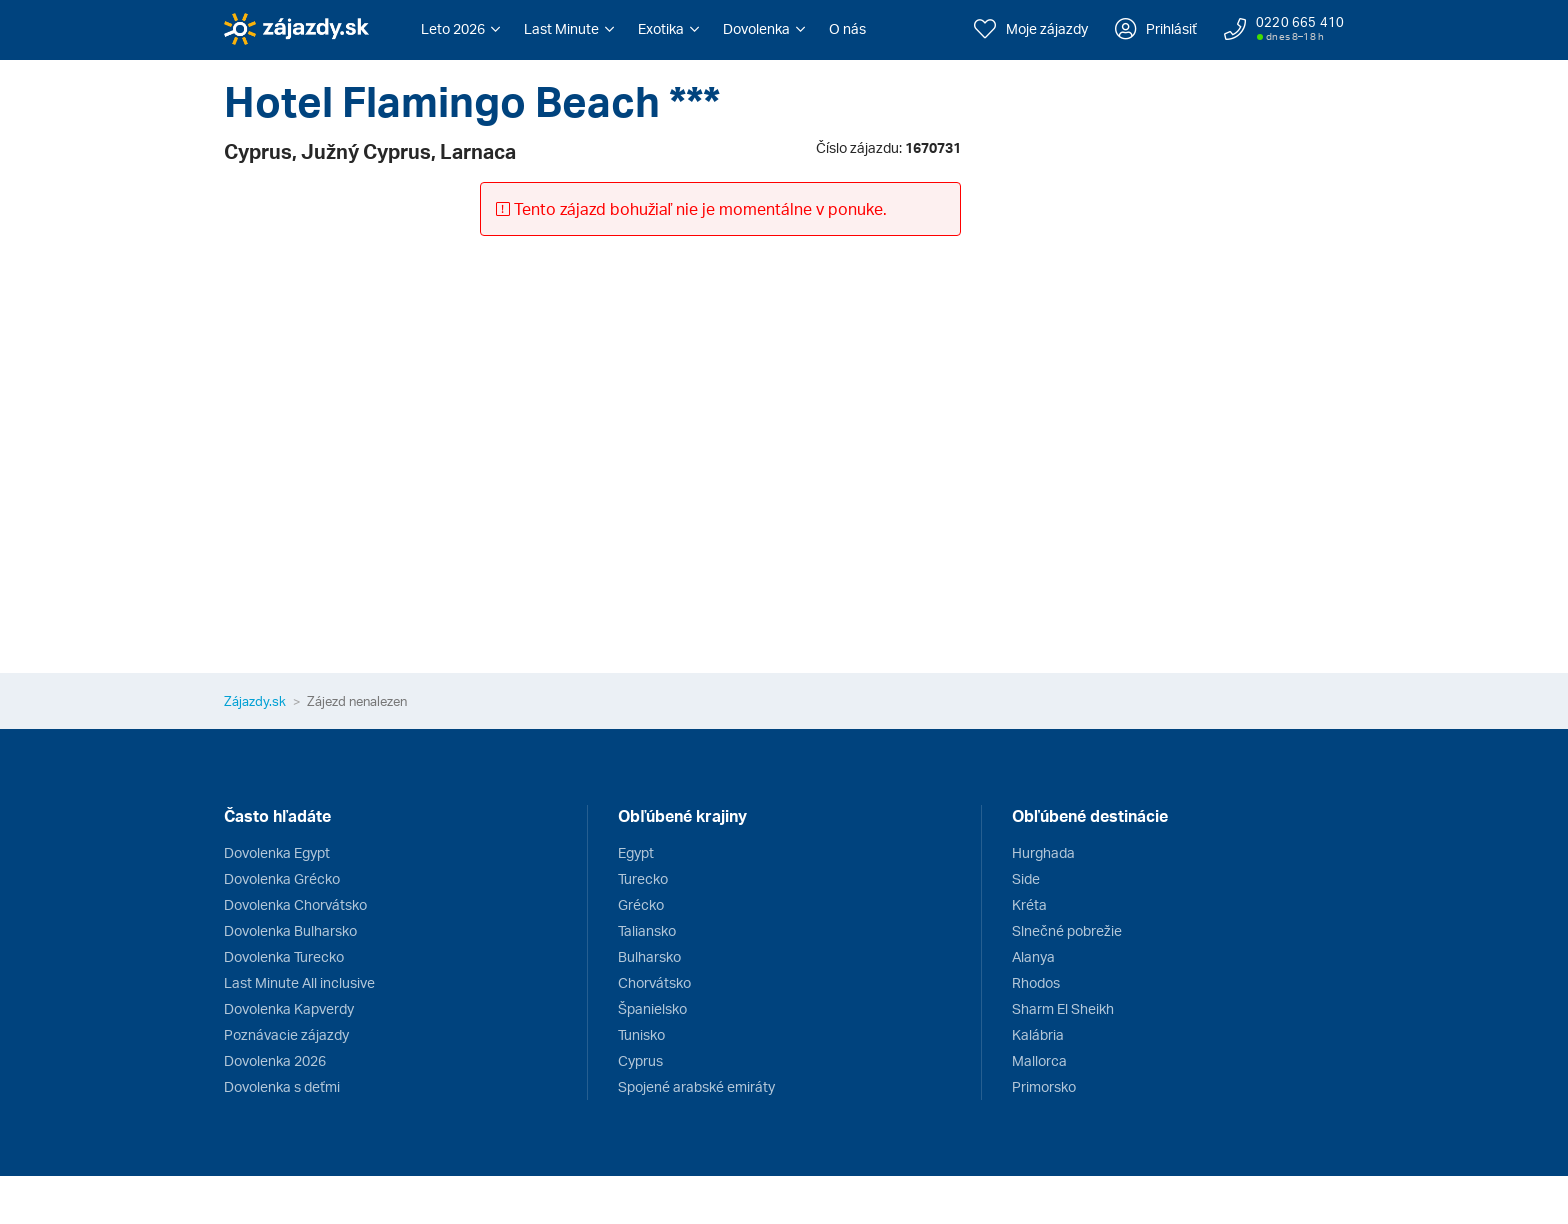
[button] (460, 29)
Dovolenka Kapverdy (289, 1008)
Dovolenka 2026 (275, 1060)
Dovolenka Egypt (277, 852)
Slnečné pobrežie (1067, 930)
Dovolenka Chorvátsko (295, 904)
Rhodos (1036, 982)
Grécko (641, 904)
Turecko (643, 878)
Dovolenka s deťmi (282, 1086)
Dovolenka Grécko (282, 878)
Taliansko (647, 930)
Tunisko (641, 1034)
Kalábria (1038, 1034)
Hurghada (1043, 852)
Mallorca (1039, 1060)
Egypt (636, 852)
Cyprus (640, 1060)
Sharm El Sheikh (1063, 1008)
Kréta (1029, 904)
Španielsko (652, 1008)
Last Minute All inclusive (299, 982)
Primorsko (1044, 1086)
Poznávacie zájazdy (286, 1034)
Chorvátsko (654, 982)
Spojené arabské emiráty (696, 1086)
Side (1026, 878)
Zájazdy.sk (255, 701)
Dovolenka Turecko (284, 956)
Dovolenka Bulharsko (290, 930)
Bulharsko (649, 956)
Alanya (1033, 956)
